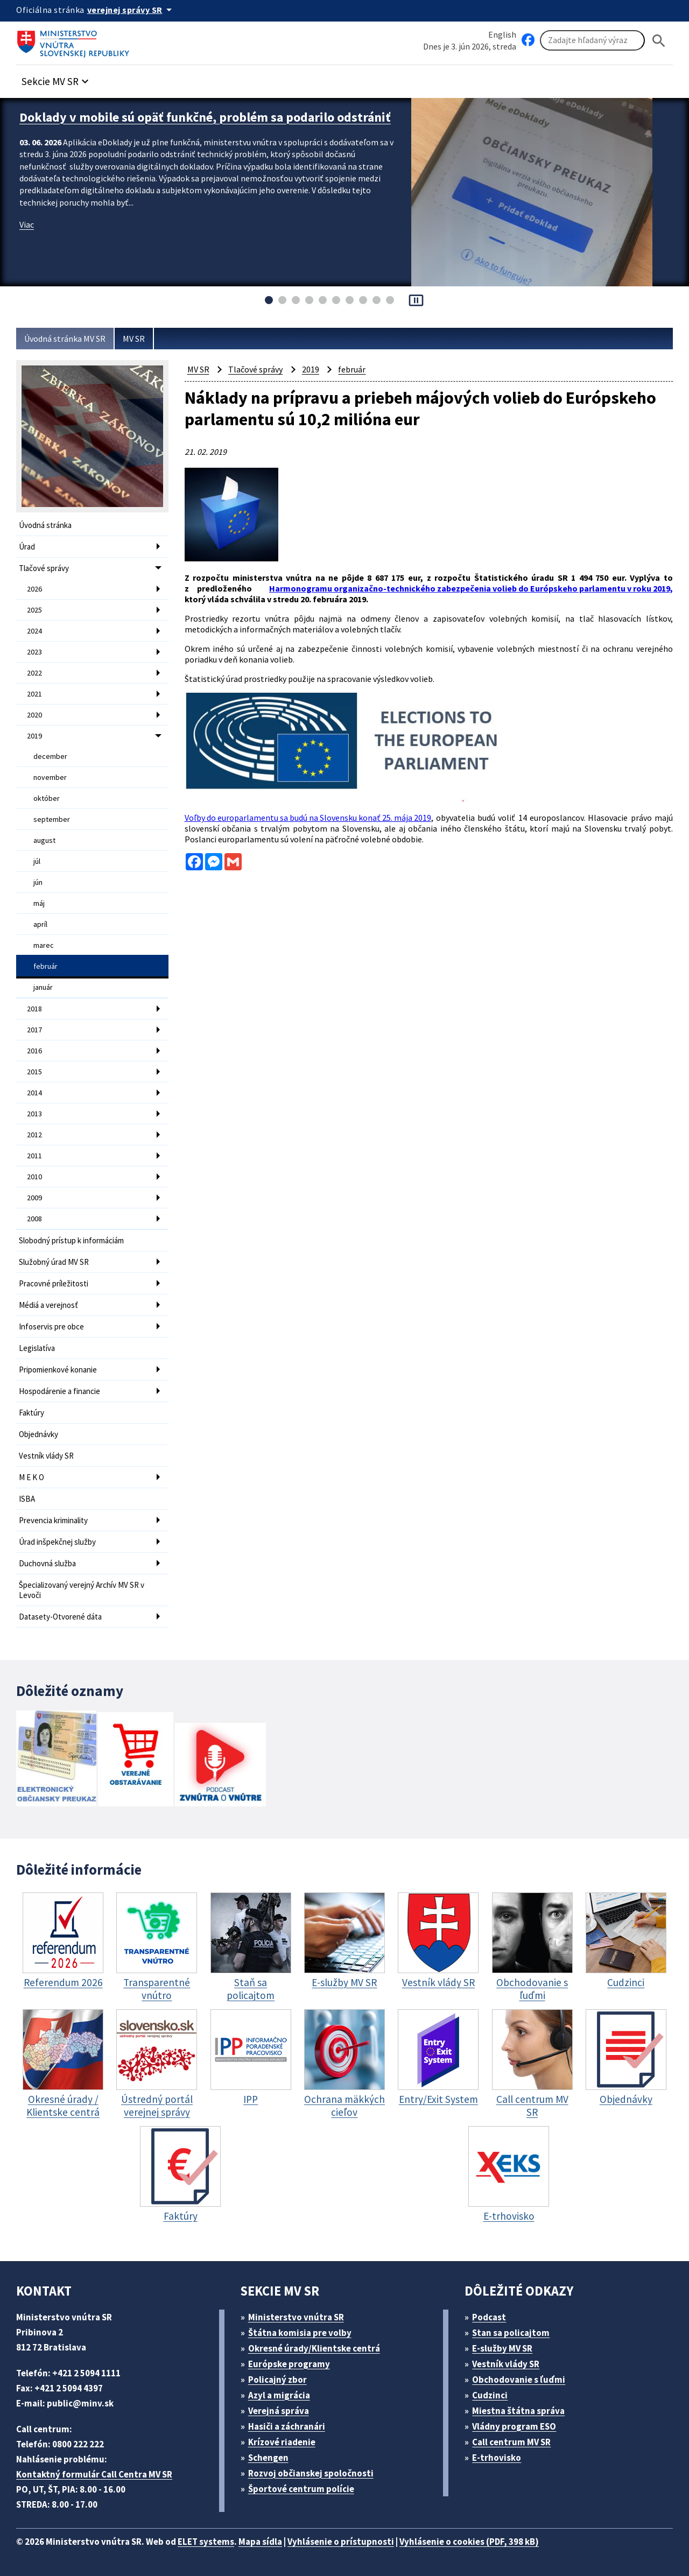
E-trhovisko (496, 2458)
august (44, 840)
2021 (34, 694)
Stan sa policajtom (511, 2333)
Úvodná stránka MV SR (65, 338)
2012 (34, 1134)
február (45, 966)
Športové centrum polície (301, 2489)
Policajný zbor (277, 2379)
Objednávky (38, 1434)
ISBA (27, 1499)
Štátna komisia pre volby (299, 2333)
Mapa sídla (260, 2541)
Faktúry (31, 1412)
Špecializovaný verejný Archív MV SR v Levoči (81, 1590)
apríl (40, 924)
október (46, 798)
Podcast (489, 2317)
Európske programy (289, 2364)
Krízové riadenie (281, 2442)
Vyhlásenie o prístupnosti (340, 2541)
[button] (56, 78)
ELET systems (206, 2541)
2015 (34, 1071)
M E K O (31, 1477)
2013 (34, 1113)
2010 (34, 1176)
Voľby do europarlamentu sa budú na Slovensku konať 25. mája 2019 (308, 817)
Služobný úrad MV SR (54, 1262)
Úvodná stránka (45, 525)
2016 (34, 1050)
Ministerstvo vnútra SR (296, 2317)
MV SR (134, 338)
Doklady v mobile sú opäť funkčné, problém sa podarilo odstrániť (205, 117)
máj (39, 903)
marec (43, 945)
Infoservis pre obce (51, 1326)
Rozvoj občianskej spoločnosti (311, 2473)
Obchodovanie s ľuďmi (518, 2379)
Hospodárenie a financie (59, 1391)
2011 (34, 1155)
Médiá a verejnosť (48, 1305)
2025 (34, 610)
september (51, 819)
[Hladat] (659, 40)
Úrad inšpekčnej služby (57, 1542)
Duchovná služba (47, 1563)
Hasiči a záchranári (286, 2426)
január (43, 987)
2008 (34, 1218)
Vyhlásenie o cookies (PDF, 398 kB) (469, 2541)
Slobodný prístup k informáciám (71, 1240)
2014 (34, 1092)
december (50, 756)
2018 (34, 1008)
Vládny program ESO (514, 2426)
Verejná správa (278, 2411)
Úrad (27, 546)
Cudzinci (490, 2395)
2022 (34, 673)
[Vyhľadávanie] (592, 40)
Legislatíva (37, 1348)
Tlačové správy (44, 568)
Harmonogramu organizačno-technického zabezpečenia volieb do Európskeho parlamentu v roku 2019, (471, 588)
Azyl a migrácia (279, 2395)
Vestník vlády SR (46, 1456)
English (502, 34)
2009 (34, 1197)
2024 (34, 631)
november (50, 777)
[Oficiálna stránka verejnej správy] (131, 9)
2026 (34, 589)
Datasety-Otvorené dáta (60, 1616)
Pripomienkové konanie (58, 1369)
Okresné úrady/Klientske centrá (314, 2348)
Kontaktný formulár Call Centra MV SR (94, 2474)
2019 (34, 736)
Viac (26, 224)
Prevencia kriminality (53, 1520)
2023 (34, 652)
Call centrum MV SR (511, 2442)
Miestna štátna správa (518, 2411)
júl (36, 861)
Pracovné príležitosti (53, 1283)
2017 (34, 1029)
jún (38, 882)
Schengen (268, 2458)
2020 (34, 715)
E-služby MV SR (502, 2348)
